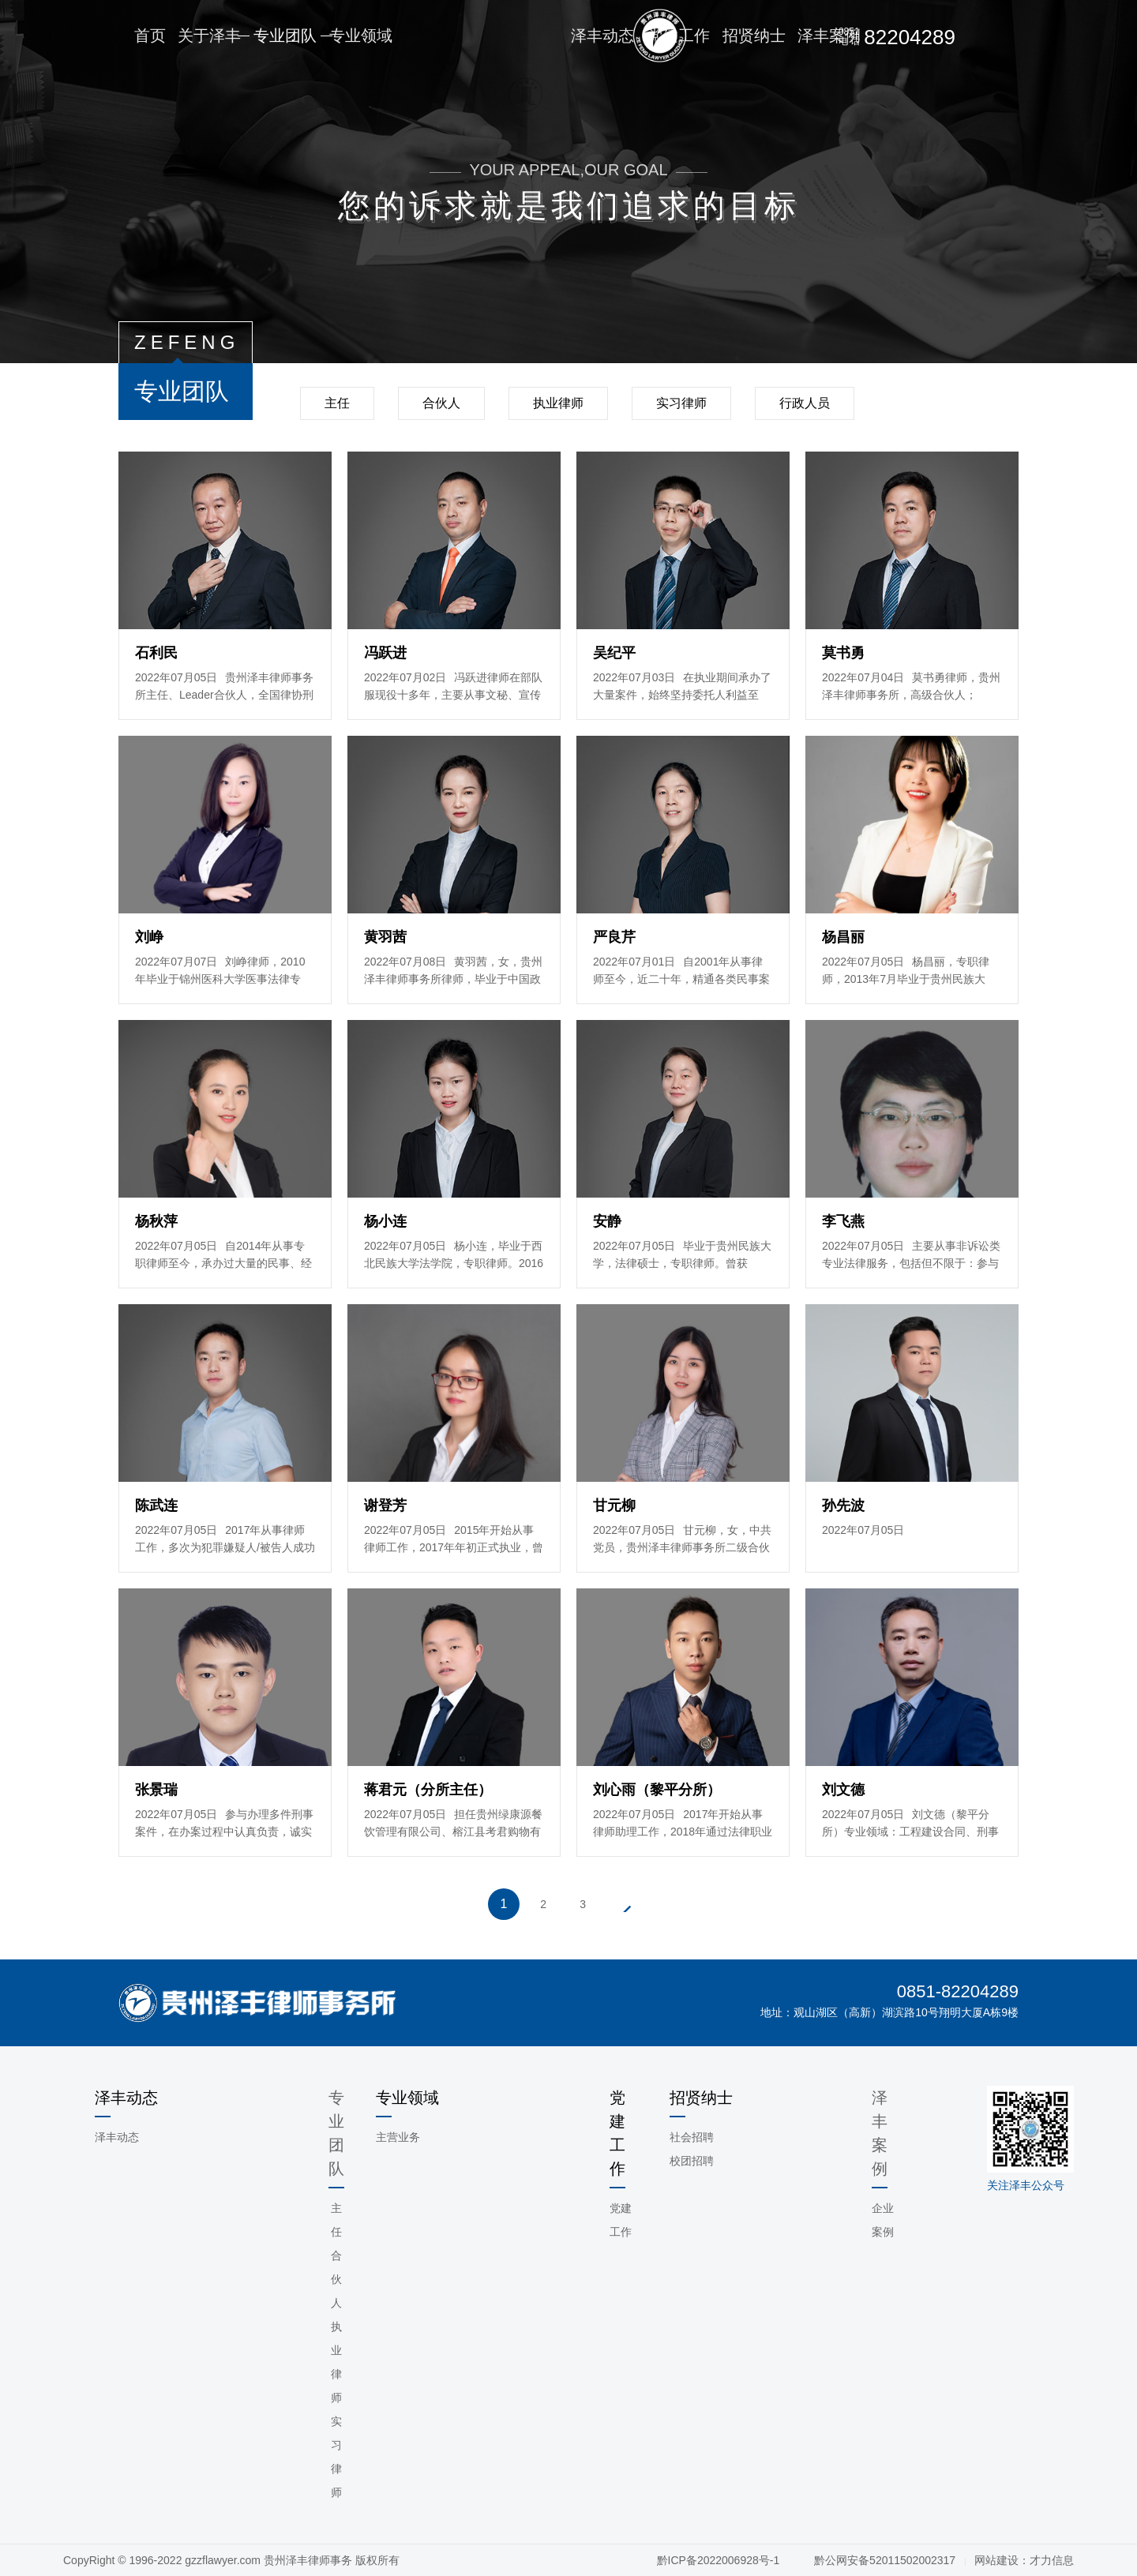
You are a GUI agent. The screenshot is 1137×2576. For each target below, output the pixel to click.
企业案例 (883, 2220)
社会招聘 (692, 2137)
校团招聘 (692, 2160)
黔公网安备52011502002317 (884, 2560)
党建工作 (621, 2220)
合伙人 (441, 403)
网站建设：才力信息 (1024, 2560)
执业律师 (558, 403)
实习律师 (681, 403)
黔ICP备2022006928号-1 (720, 2560)
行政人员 (804, 403)
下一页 (625, 1904)
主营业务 (398, 2137)
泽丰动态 (117, 2137)
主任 (337, 403)
